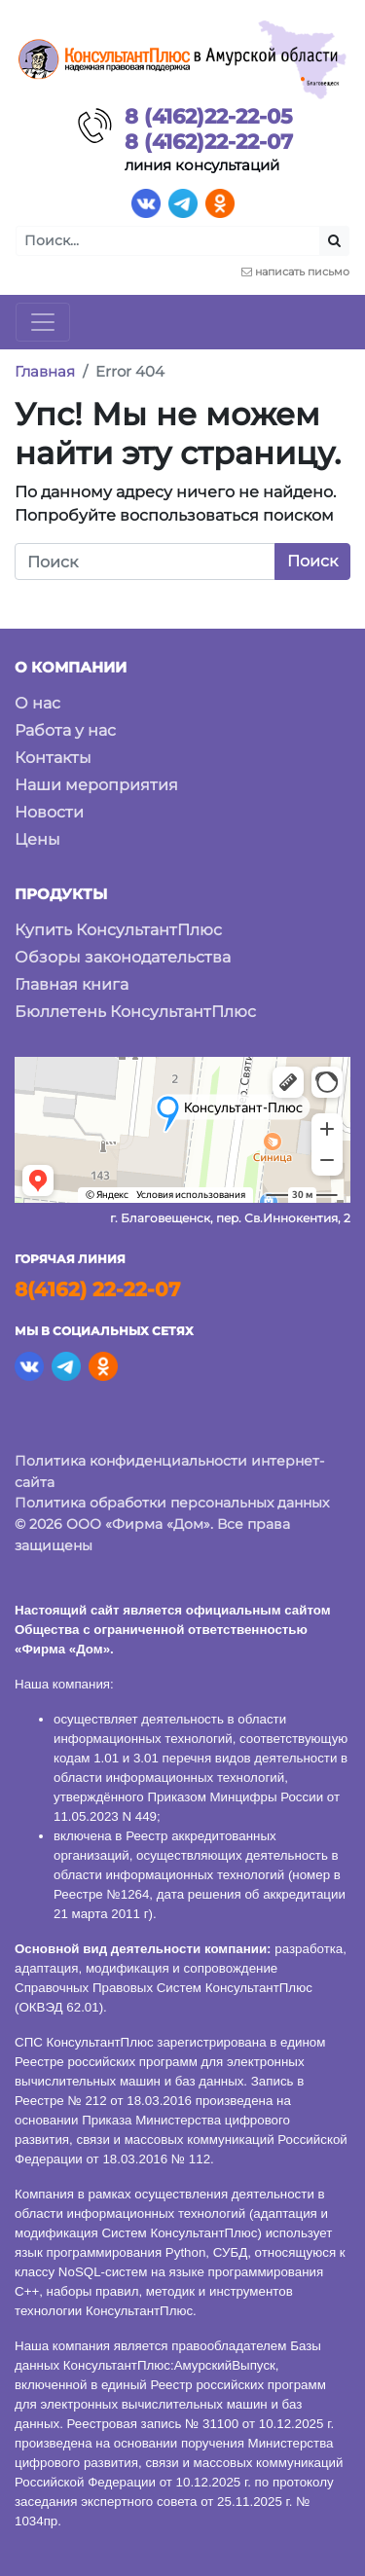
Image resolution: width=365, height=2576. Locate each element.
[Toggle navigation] (43, 322)
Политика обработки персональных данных (172, 1502)
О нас (37, 703)
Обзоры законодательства (123, 957)
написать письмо (302, 271)
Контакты (53, 757)
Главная (45, 371)
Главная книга (71, 984)
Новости (49, 812)
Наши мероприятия (96, 785)
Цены (37, 839)
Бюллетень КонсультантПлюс (135, 1011)
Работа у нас (65, 730)
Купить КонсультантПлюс (118, 930)
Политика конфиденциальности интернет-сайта (169, 1471)
